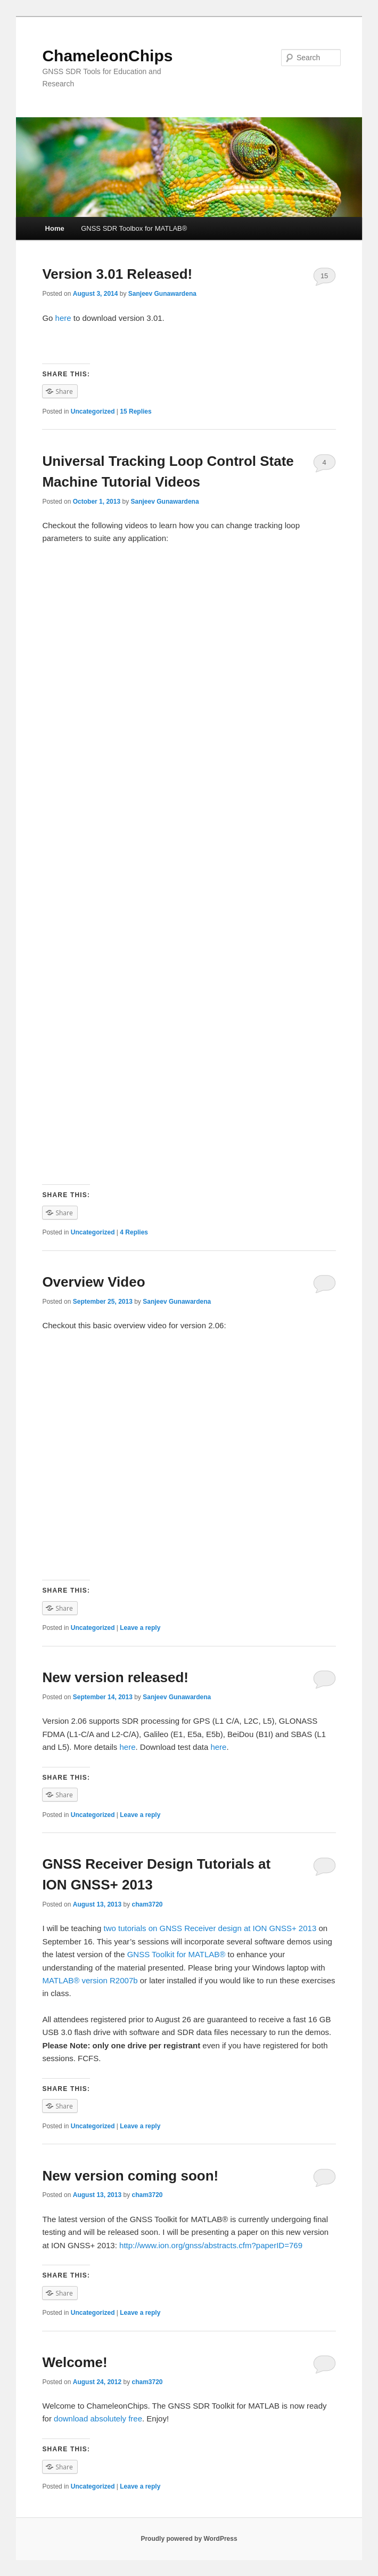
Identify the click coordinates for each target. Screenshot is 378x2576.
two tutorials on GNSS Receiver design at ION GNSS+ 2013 (208, 1928)
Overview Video (93, 1282)
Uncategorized (93, 411)
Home (54, 228)
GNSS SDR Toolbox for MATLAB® (134, 228)
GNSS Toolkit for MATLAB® (176, 1954)
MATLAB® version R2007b (89, 1980)
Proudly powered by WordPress (189, 2538)
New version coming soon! (130, 2176)
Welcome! (74, 2362)
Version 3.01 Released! (117, 274)
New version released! (115, 1677)
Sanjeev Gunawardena (162, 293)
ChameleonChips (107, 55)
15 (324, 276)
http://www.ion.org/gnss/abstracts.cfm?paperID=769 (210, 2245)
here (64, 317)
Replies (135, 411)
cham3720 (147, 1904)
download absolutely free (98, 2418)
